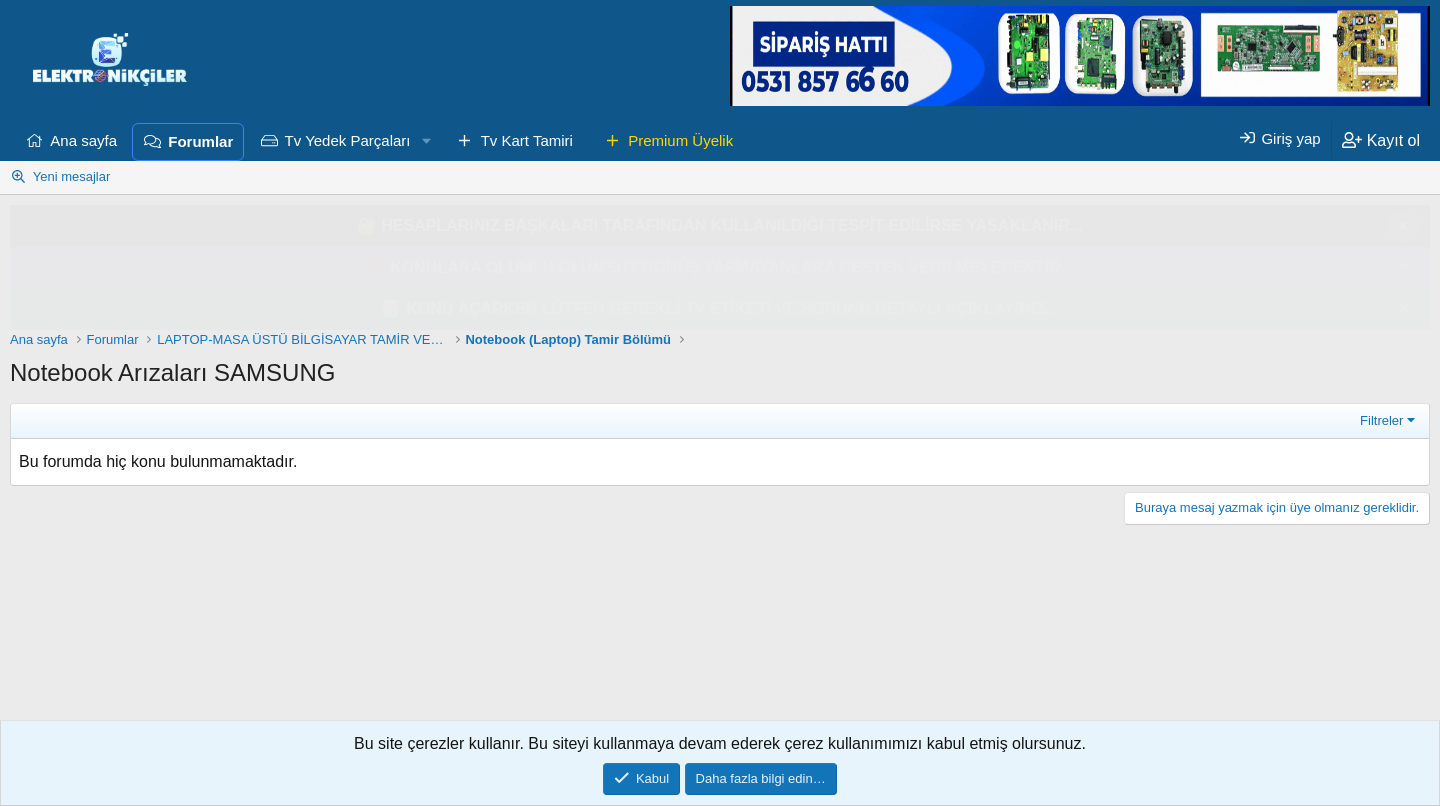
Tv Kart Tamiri (527, 140)
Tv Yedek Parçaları (348, 140)
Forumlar (200, 141)
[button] (426, 141)
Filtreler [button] (1381, 420)
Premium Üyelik (680, 140)
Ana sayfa (83, 140)
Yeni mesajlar (72, 176)
